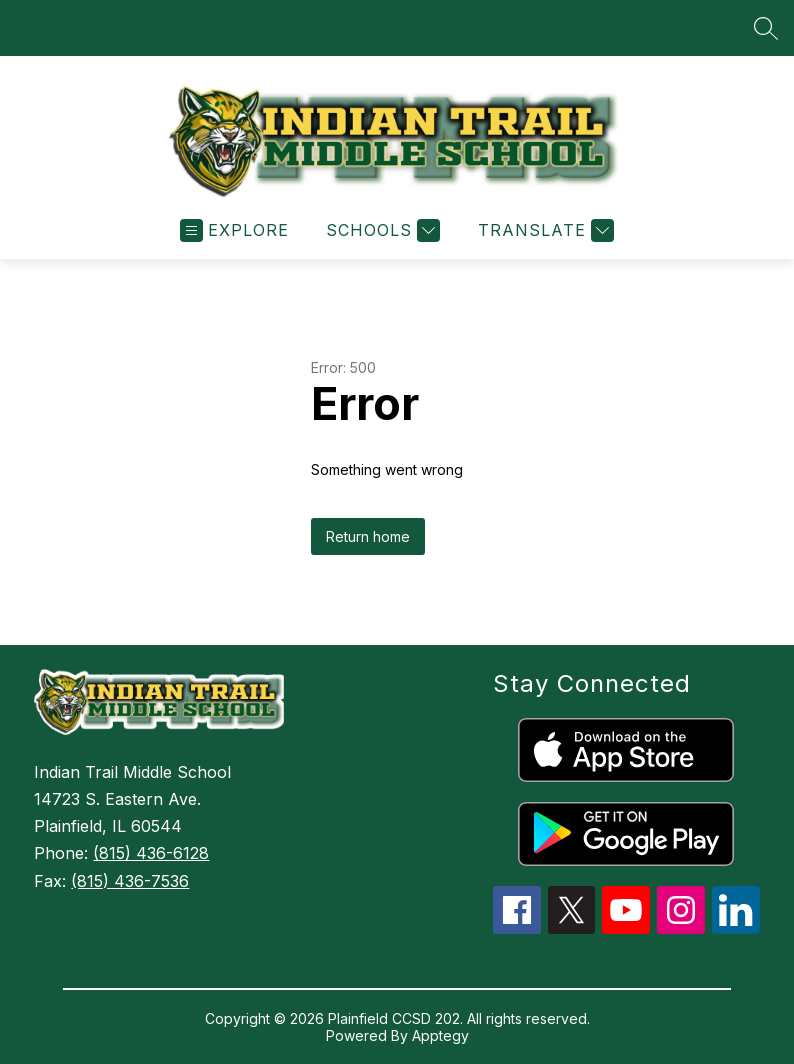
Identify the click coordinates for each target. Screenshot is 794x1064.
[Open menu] (234, 230)
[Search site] (766, 28)
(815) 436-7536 (130, 881)
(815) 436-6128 (151, 853)
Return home (368, 536)
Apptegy (440, 1035)
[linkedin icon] (736, 928)
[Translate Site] (543, 230)
